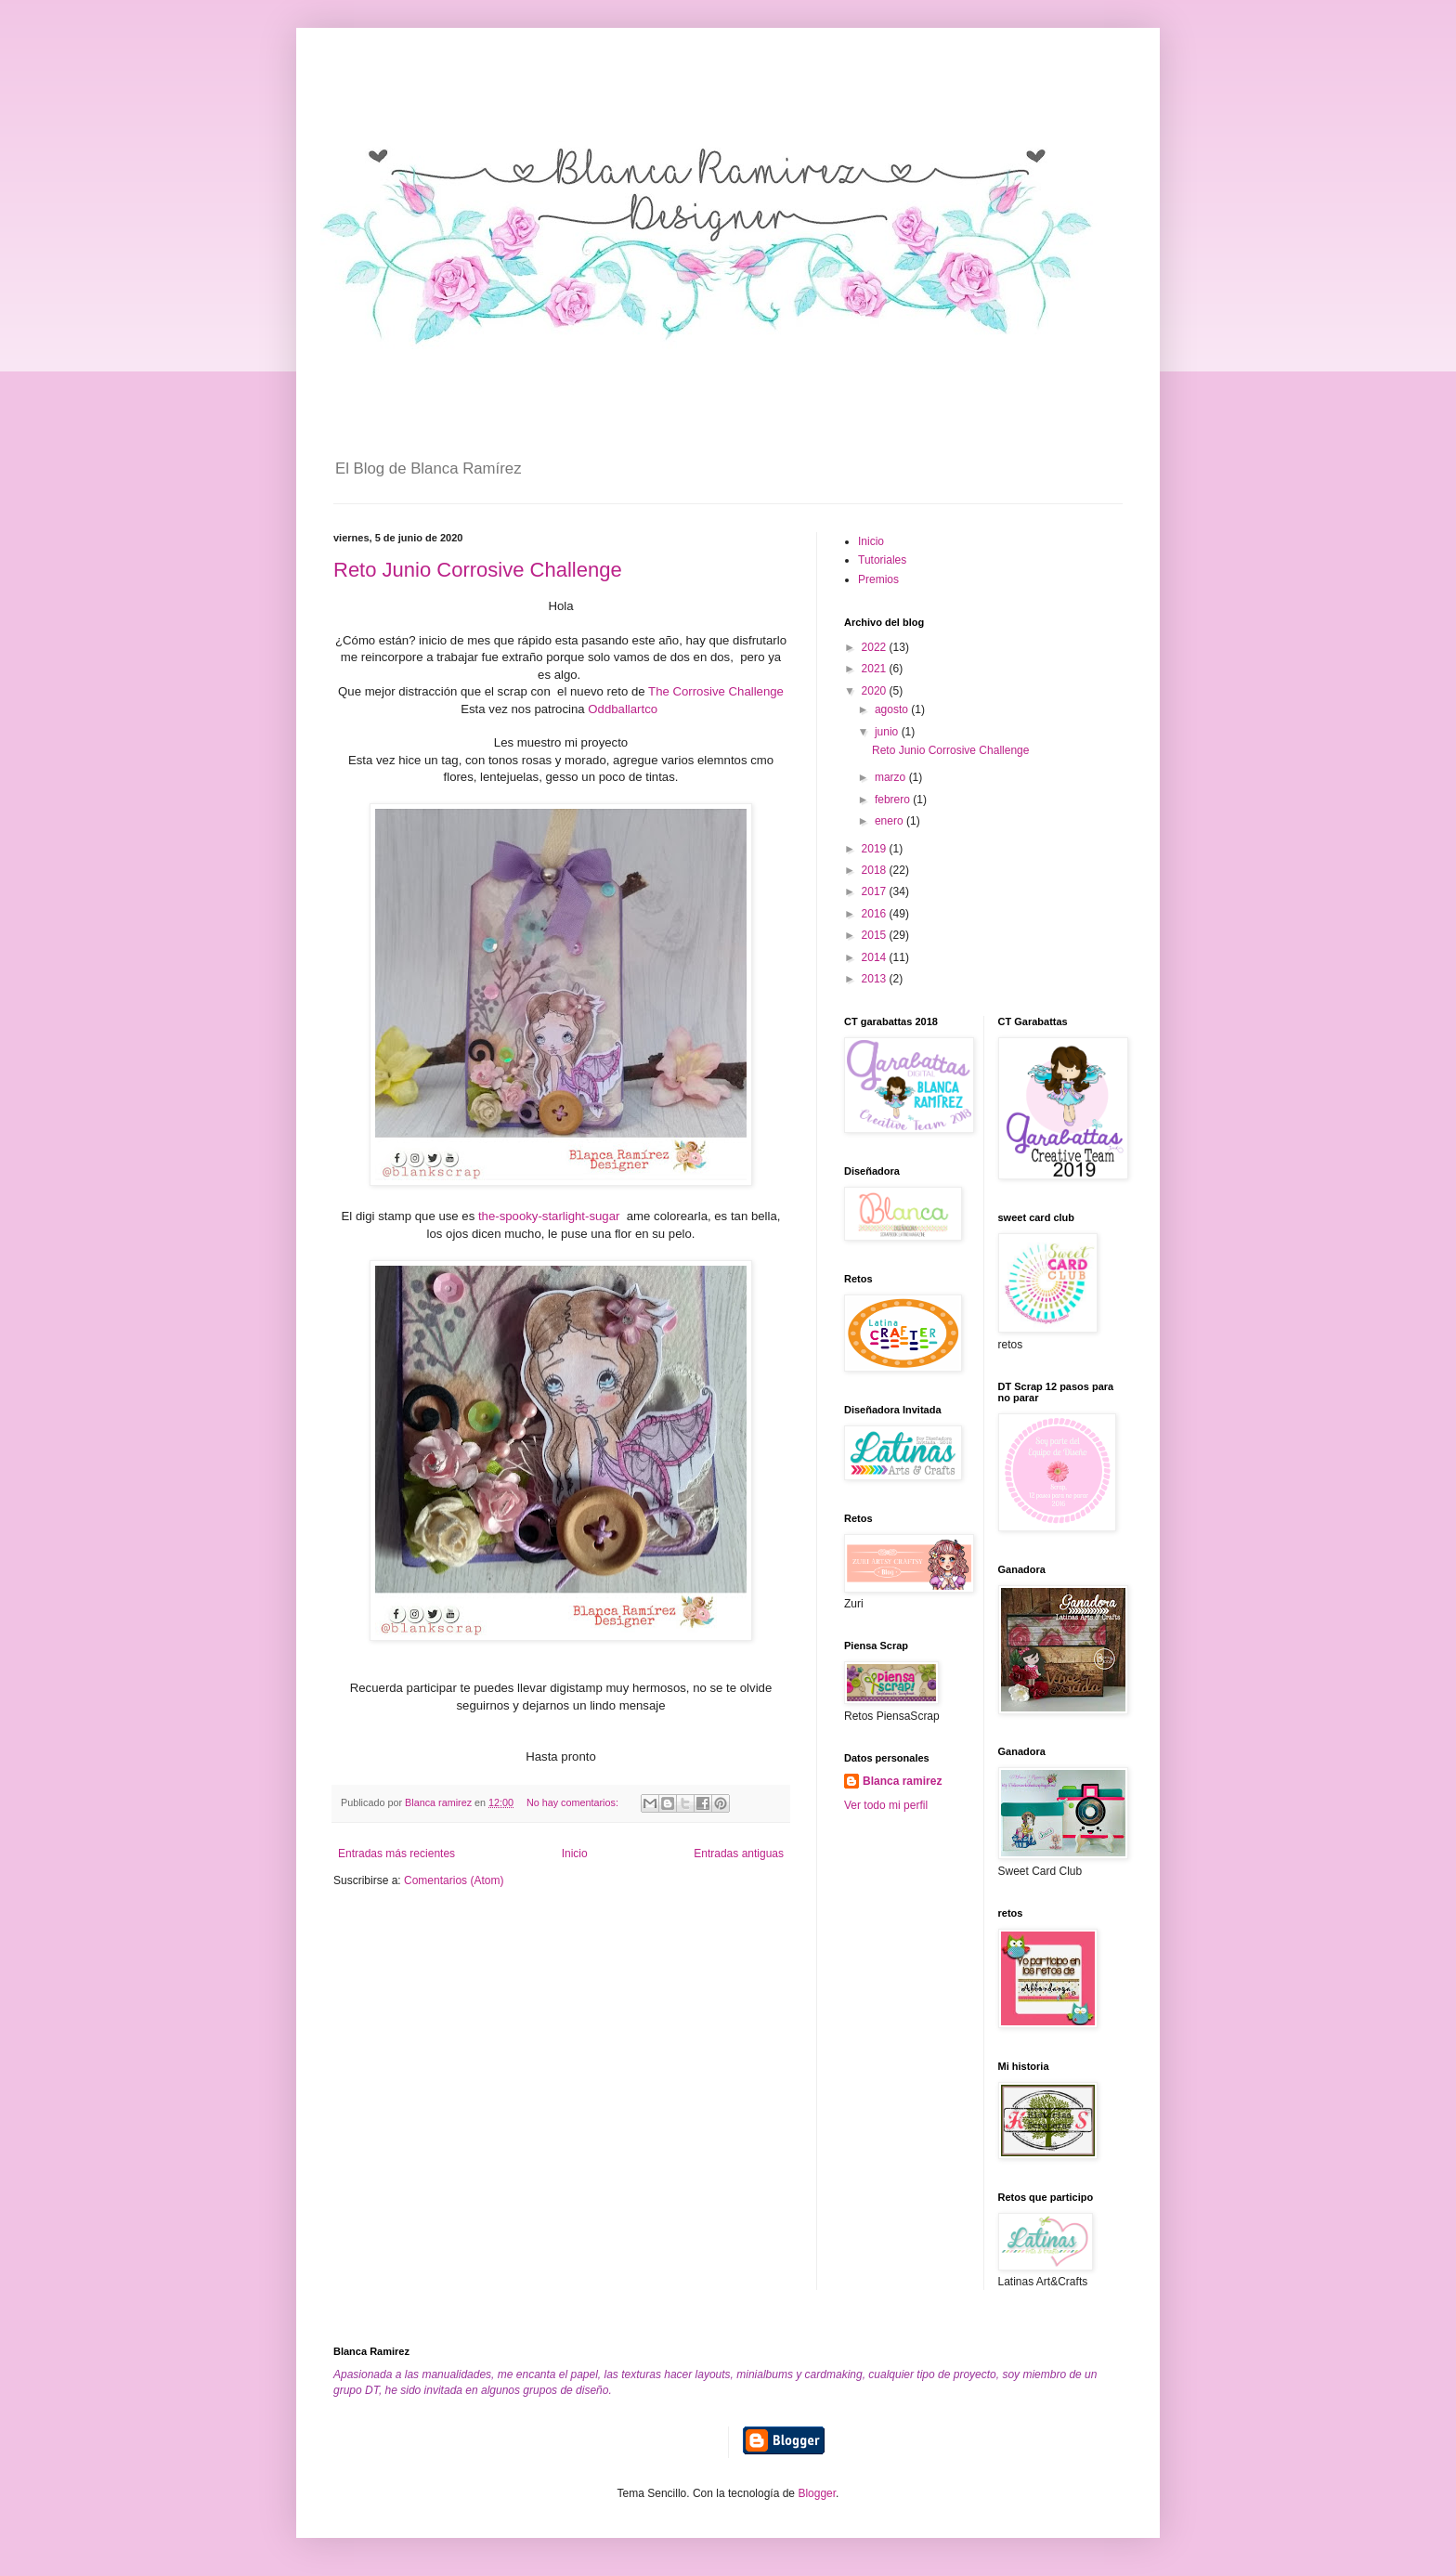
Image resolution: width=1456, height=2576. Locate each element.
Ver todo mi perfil (886, 1805)
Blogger (817, 2493)
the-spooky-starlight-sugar (548, 1216)
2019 (876, 848)
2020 (876, 690)
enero (890, 820)
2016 (876, 913)
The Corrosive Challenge (716, 691)
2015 (876, 935)
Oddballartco (622, 709)
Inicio (575, 1853)
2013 (876, 978)
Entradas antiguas (739, 1853)
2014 (876, 957)
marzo (892, 777)
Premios (878, 579)
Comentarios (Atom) (453, 1880)
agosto (893, 709)
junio (888, 731)
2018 (876, 870)
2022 (876, 647)
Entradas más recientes (396, 1853)
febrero (894, 799)
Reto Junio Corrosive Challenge (477, 569)
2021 (876, 668)
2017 (876, 891)
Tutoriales (882, 559)
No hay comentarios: (573, 1802)
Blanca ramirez (902, 1781)
